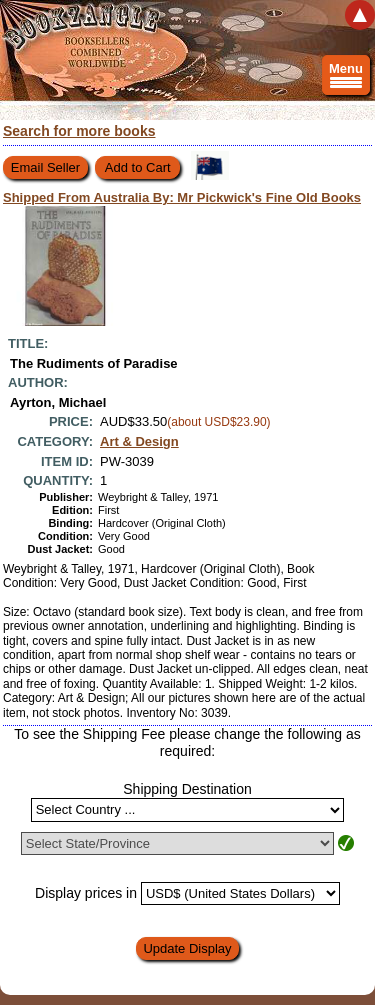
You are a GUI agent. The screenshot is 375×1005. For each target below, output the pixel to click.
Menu (346, 78)
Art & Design (139, 441)
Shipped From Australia (182, 197)
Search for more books (79, 131)
